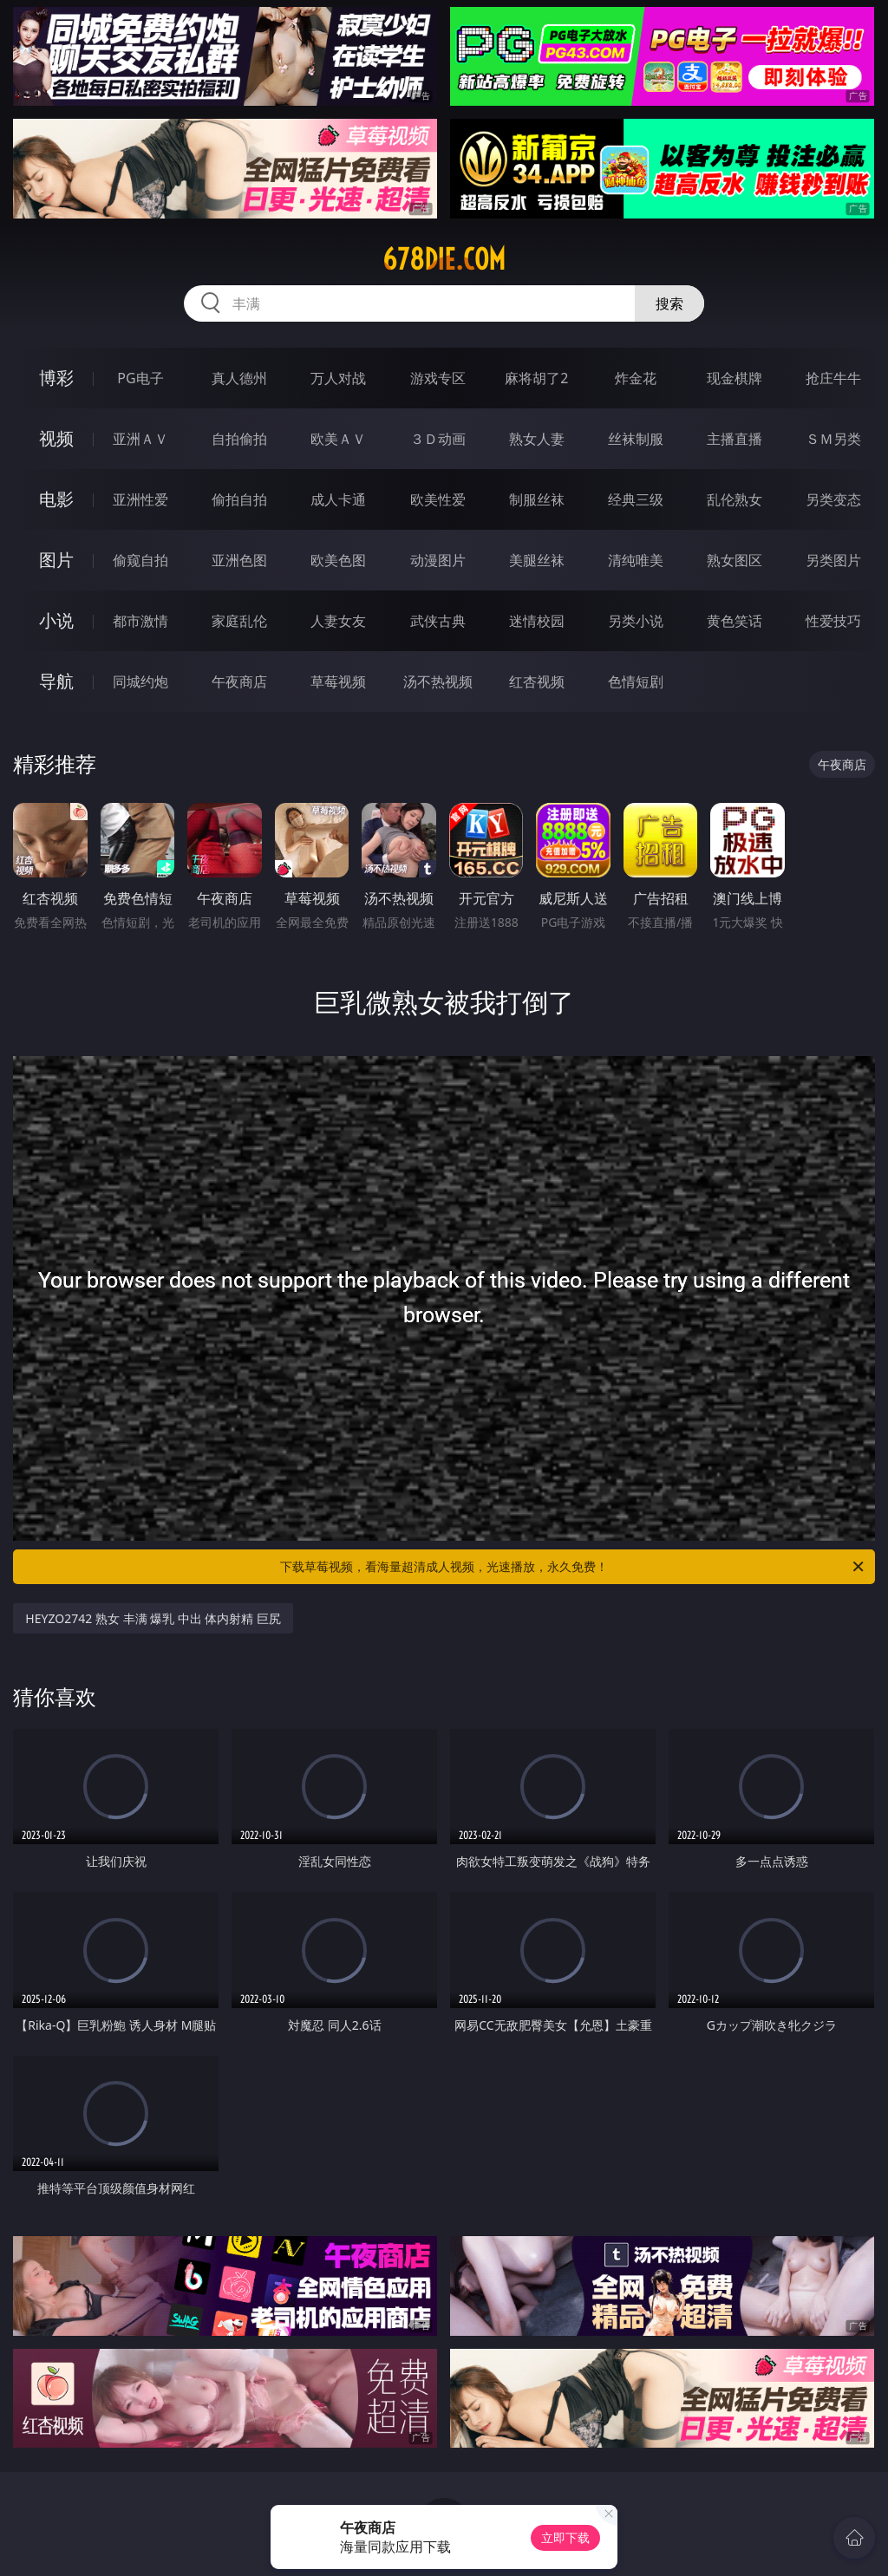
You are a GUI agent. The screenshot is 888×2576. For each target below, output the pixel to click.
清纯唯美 (635, 560)
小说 (56, 620)
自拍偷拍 (239, 438)
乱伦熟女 (734, 499)
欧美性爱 (438, 499)
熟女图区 (734, 560)
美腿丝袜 (537, 560)
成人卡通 (338, 499)
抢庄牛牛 (833, 378)
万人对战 (338, 378)
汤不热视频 (438, 681)
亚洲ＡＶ (140, 438)
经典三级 (635, 499)
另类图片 (833, 560)
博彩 (56, 377)
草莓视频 (338, 681)
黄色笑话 (734, 620)
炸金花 (635, 378)
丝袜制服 (635, 438)
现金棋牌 (734, 378)
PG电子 (140, 378)
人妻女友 (338, 620)
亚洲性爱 (140, 499)
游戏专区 (438, 378)
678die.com (444, 259)
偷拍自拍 (239, 499)
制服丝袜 (537, 499)
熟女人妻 (537, 438)
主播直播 (734, 438)
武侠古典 (438, 620)
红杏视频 (537, 681)
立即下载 (565, 2537)
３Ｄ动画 (438, 438)
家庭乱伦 (239, 620)
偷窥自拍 (140, 560)
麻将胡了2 (536, 378)
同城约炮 (140, 681)
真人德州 (239, 378)
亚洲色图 (239, 560)
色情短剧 (635, 681)
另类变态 (833, 499)
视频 (56, 438)
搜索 (669, 303)
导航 (56, 681)
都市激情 (140, 620)
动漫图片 (438, 560)
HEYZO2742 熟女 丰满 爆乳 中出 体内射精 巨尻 (153, 1618)
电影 (56, 499)
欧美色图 (338, 560)
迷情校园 (537, 620)
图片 (56, 559)
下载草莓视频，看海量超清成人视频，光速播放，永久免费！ (573, 1566)
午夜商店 (239, 681)
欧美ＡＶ (338, 438)
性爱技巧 (833, 620)
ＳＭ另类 (833, 438)
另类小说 (635, 620)
